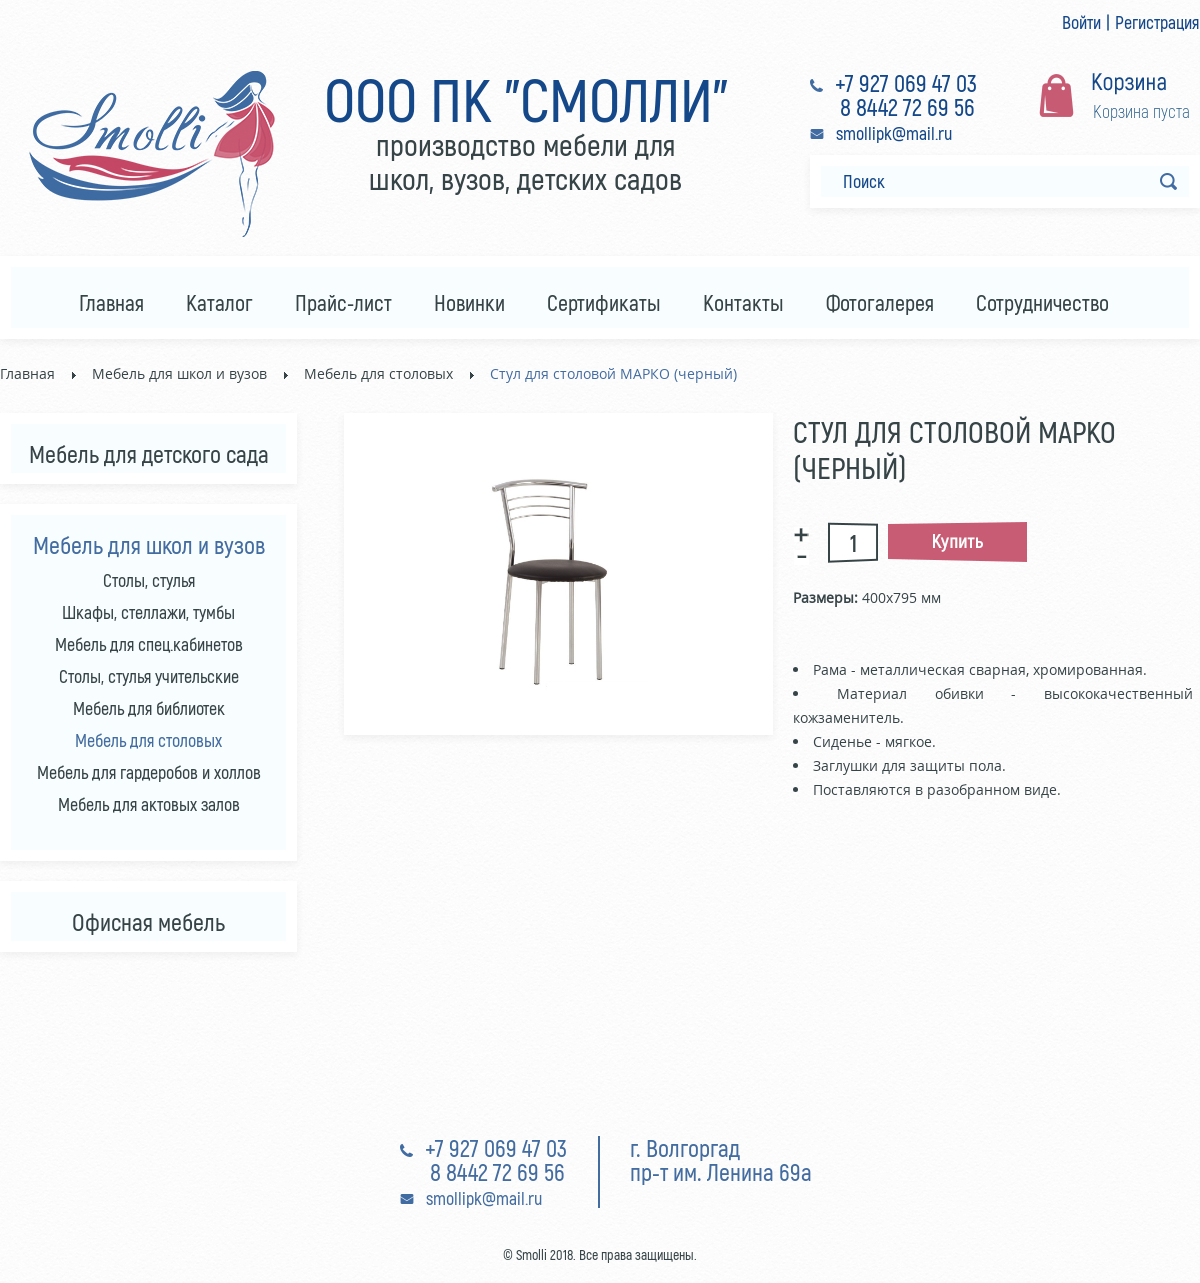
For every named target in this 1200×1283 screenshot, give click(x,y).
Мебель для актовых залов (149, 804)
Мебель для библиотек (149, 708)
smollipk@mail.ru (894, 133)
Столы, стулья (149, 580)
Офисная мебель (148, 921)
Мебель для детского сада (149, 453)
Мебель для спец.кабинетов (149, 644)
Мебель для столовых (378, 373)
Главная (27, 373)
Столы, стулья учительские (149, 676)
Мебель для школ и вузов (179, 373)
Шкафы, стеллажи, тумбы (148, 612)
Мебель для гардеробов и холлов (149, 772)
